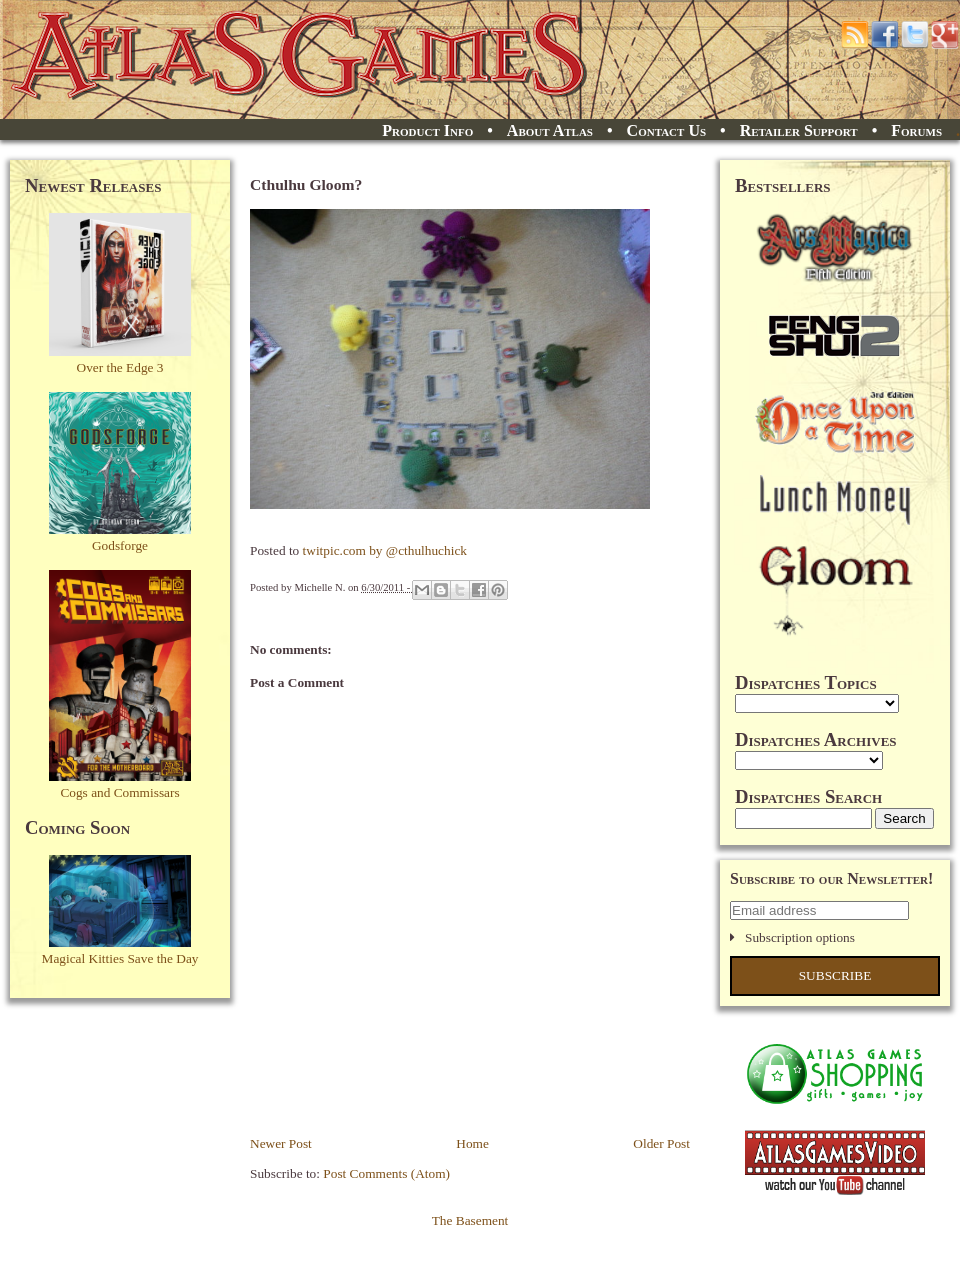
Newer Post (281, 1143)
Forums (916, 130)
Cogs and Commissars (119, 792)
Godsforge (120, 545)
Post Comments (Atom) (386, 1173)
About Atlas (550, 130)
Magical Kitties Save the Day (120, 958)
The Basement (470, 1220)
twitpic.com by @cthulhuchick (385, 550)
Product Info (427, 130)
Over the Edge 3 (120, 367)
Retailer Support (799, 130)
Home (472, 1143)
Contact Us (666, 130)
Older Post (661, 1143)
